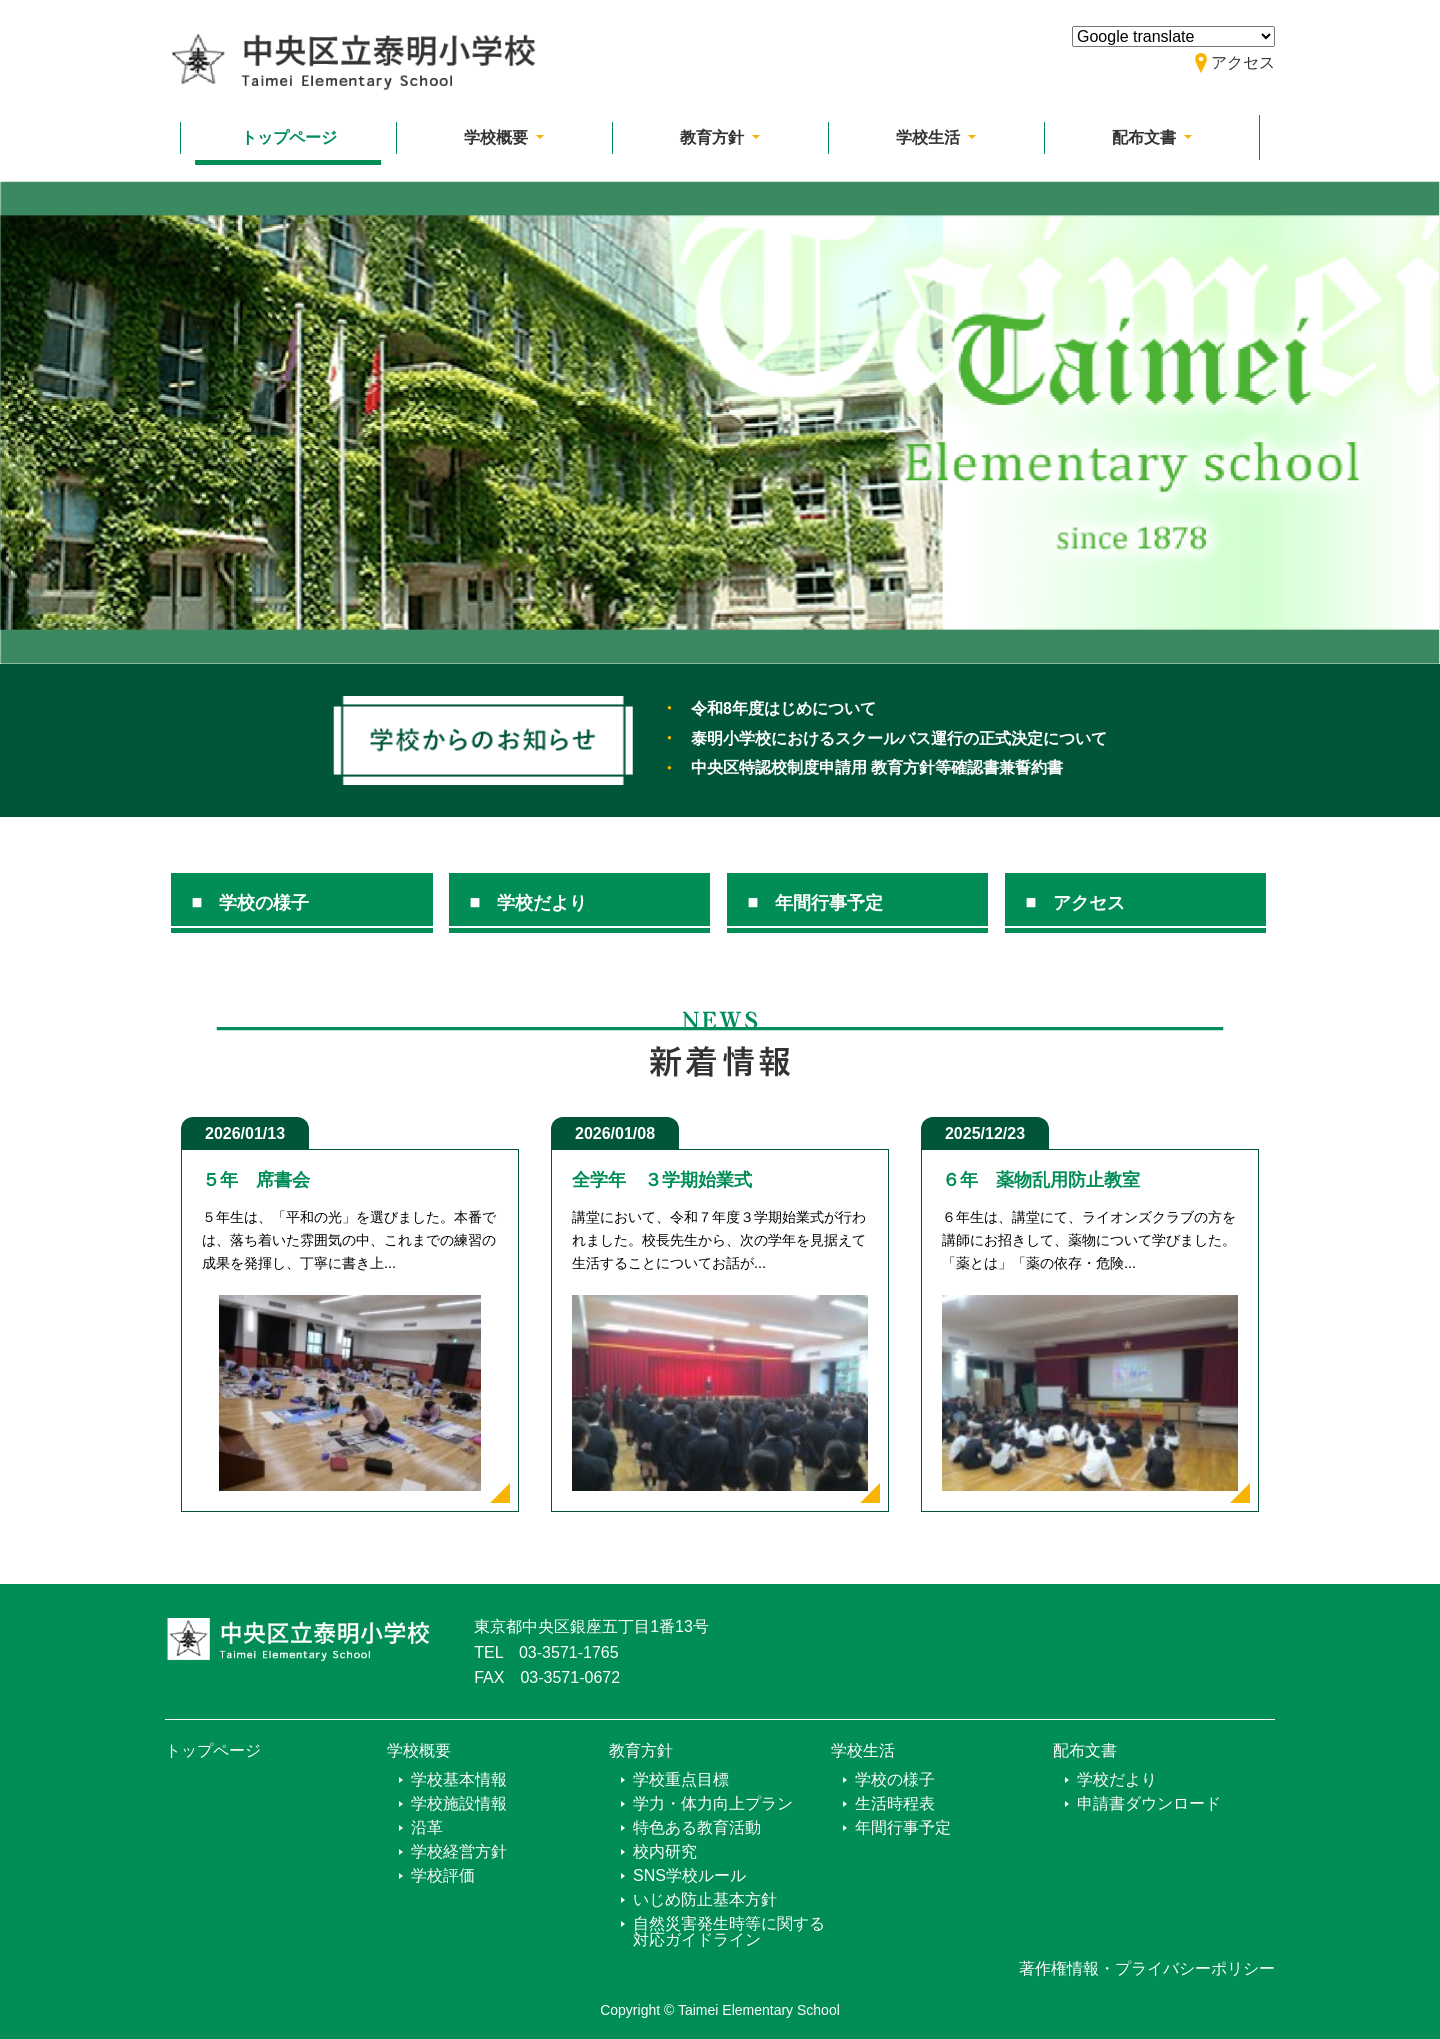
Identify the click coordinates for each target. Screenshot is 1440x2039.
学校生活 (863, 1750)
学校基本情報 (459, 1779)
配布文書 (1085, 1750)
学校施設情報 (459, 1803)
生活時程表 (895, 1803)
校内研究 (665, 1851)
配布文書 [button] (1146, 137)
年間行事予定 (829, 903)
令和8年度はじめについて (783, 708)
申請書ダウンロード (1149, 1803)
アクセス (1089, 903)
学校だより (542, 903)
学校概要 (419, 1750)
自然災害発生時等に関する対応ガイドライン (729, 1931)
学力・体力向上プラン (713, 1803)
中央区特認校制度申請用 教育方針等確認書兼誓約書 (877, 767)
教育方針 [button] (714, 137)
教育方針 (641, 1750)
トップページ (289, 137)
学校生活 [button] (930, 137)
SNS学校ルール (689, 1875)
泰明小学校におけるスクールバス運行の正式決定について (899, 738)
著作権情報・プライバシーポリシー (1147, 1968)
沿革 (427, 1827)
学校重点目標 (681, 1779)
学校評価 (443, 1875)
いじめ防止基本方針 (705, 1899)
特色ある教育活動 (697, 1827)
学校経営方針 (459, 1851)
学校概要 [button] (498, 137)
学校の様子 (264, 903)
